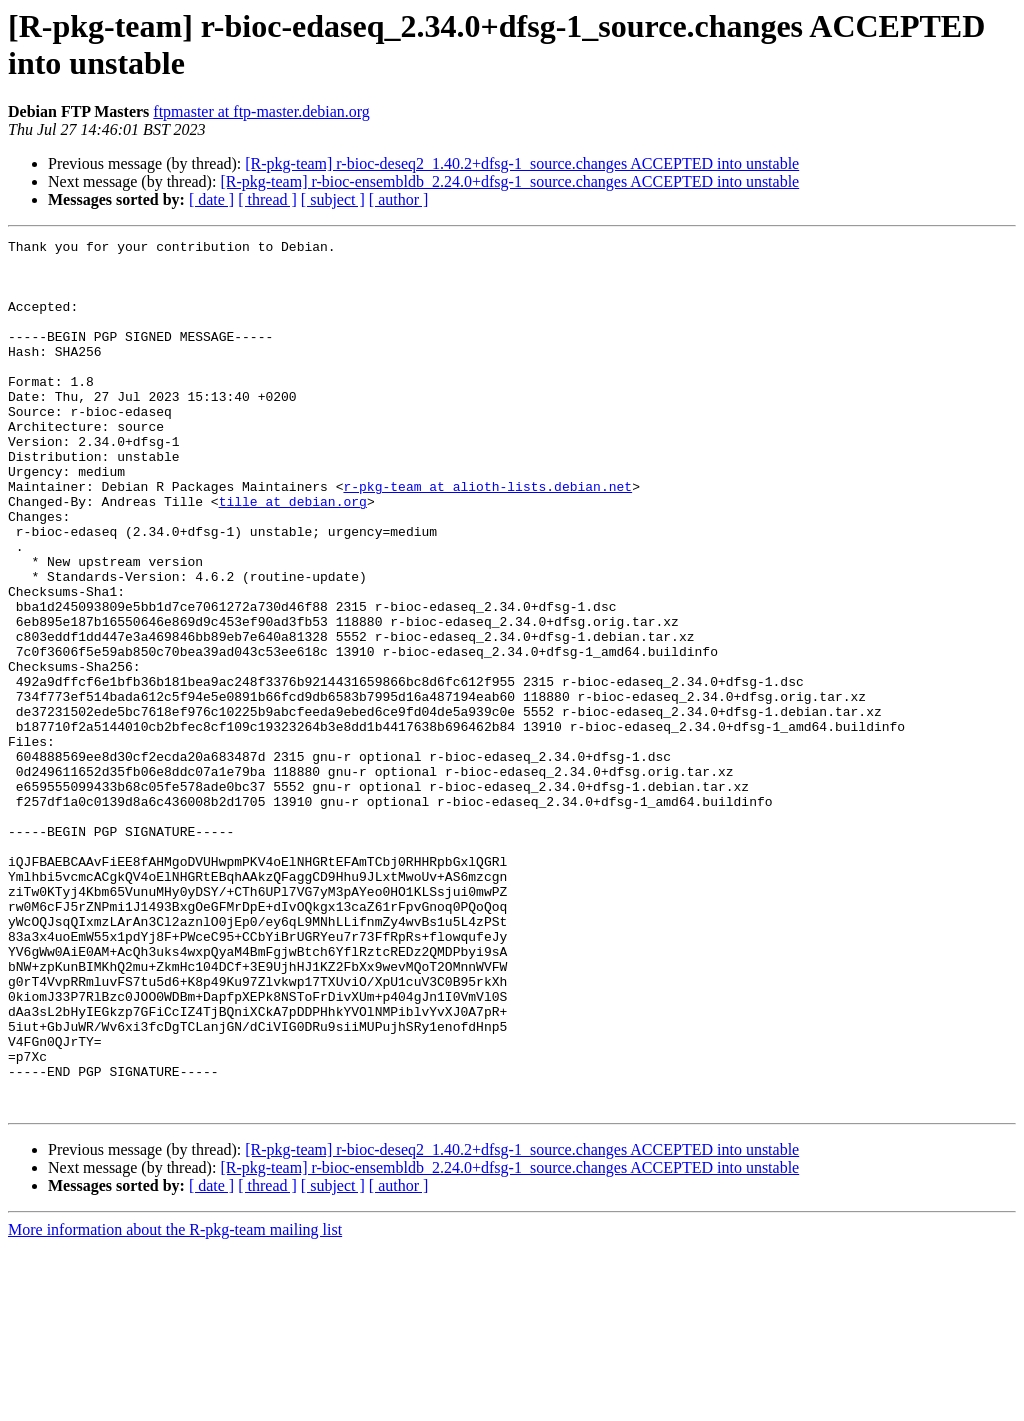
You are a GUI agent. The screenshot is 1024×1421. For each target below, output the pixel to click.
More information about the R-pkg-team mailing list (175, 1403)
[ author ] (399, 199)
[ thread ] (267, 199)
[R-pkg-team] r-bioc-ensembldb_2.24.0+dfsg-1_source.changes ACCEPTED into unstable (509, 181)
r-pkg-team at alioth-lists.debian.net (487, 537)
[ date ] (211, 199)
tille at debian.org (293, 555)
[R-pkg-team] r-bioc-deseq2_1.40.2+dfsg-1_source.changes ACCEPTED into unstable (522, 163)
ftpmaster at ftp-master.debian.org (261, 111)
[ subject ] (333, 199)
